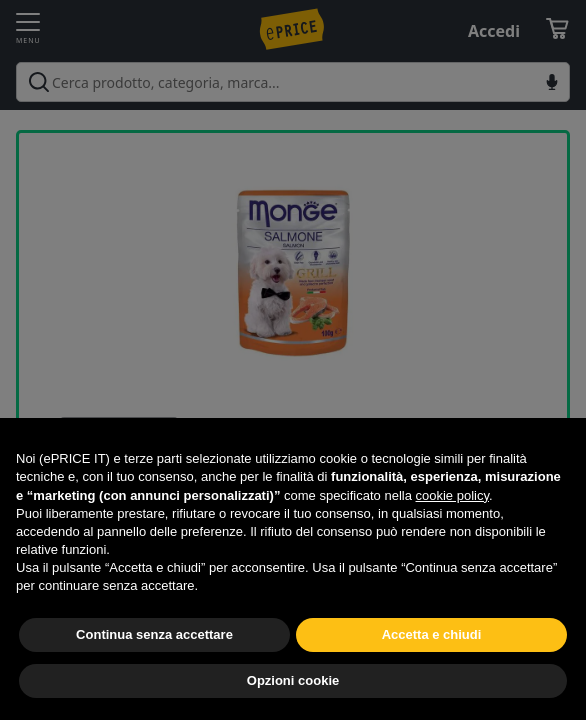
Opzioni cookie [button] (293, 680)
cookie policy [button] (452, 495)
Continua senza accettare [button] (154, 634)
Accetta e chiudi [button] (432, 634)
